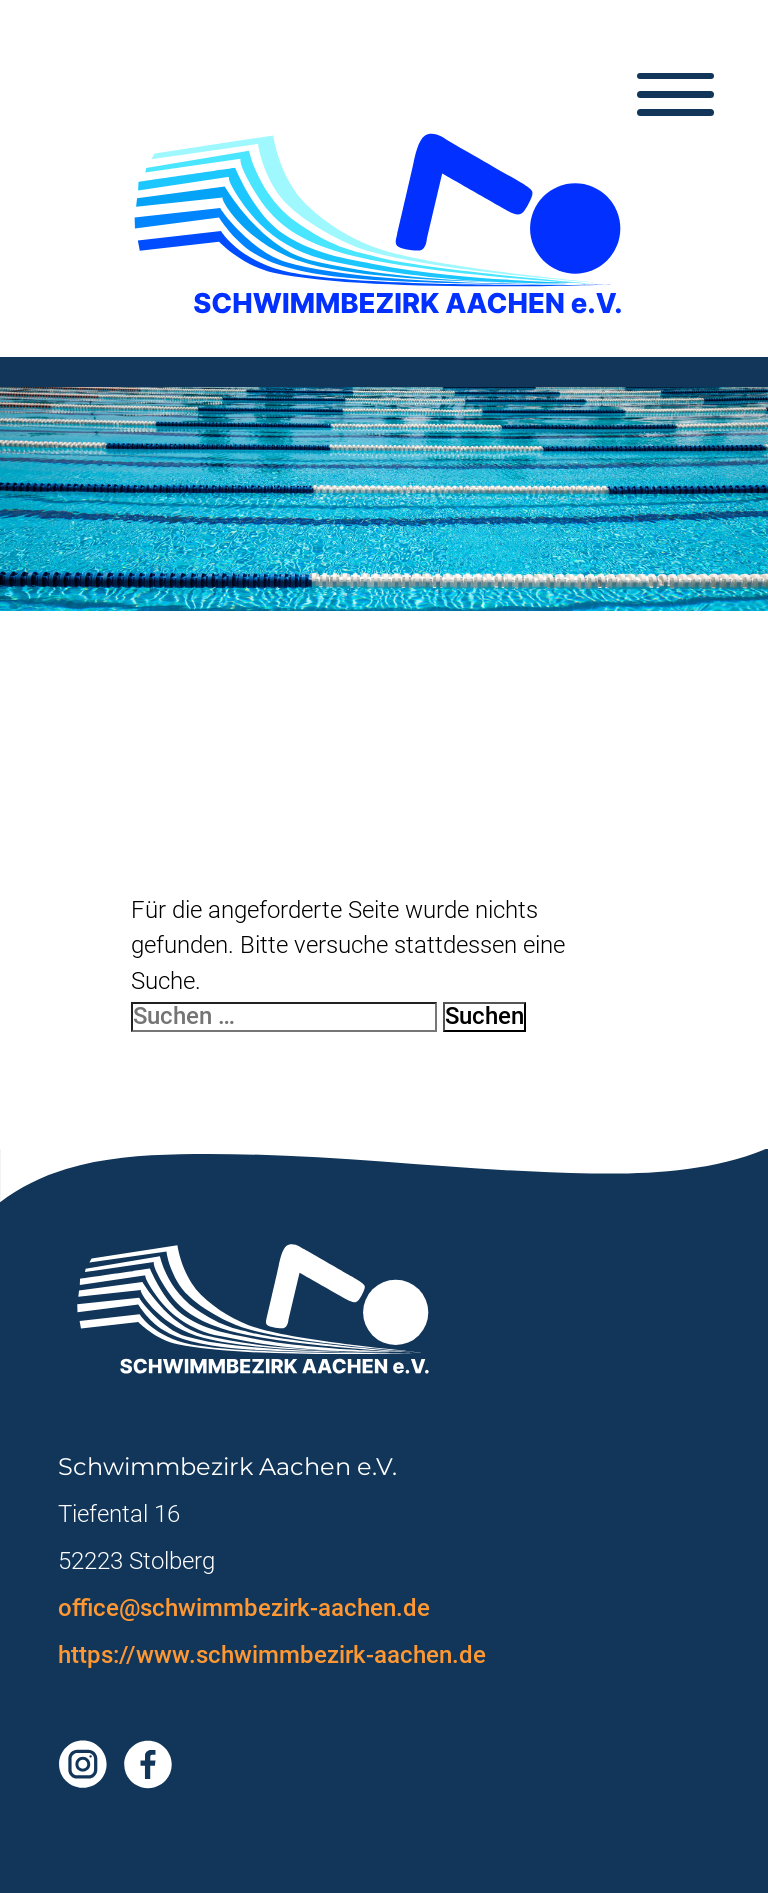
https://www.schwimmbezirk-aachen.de (272, 1655)
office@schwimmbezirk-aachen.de (244, 1608)
